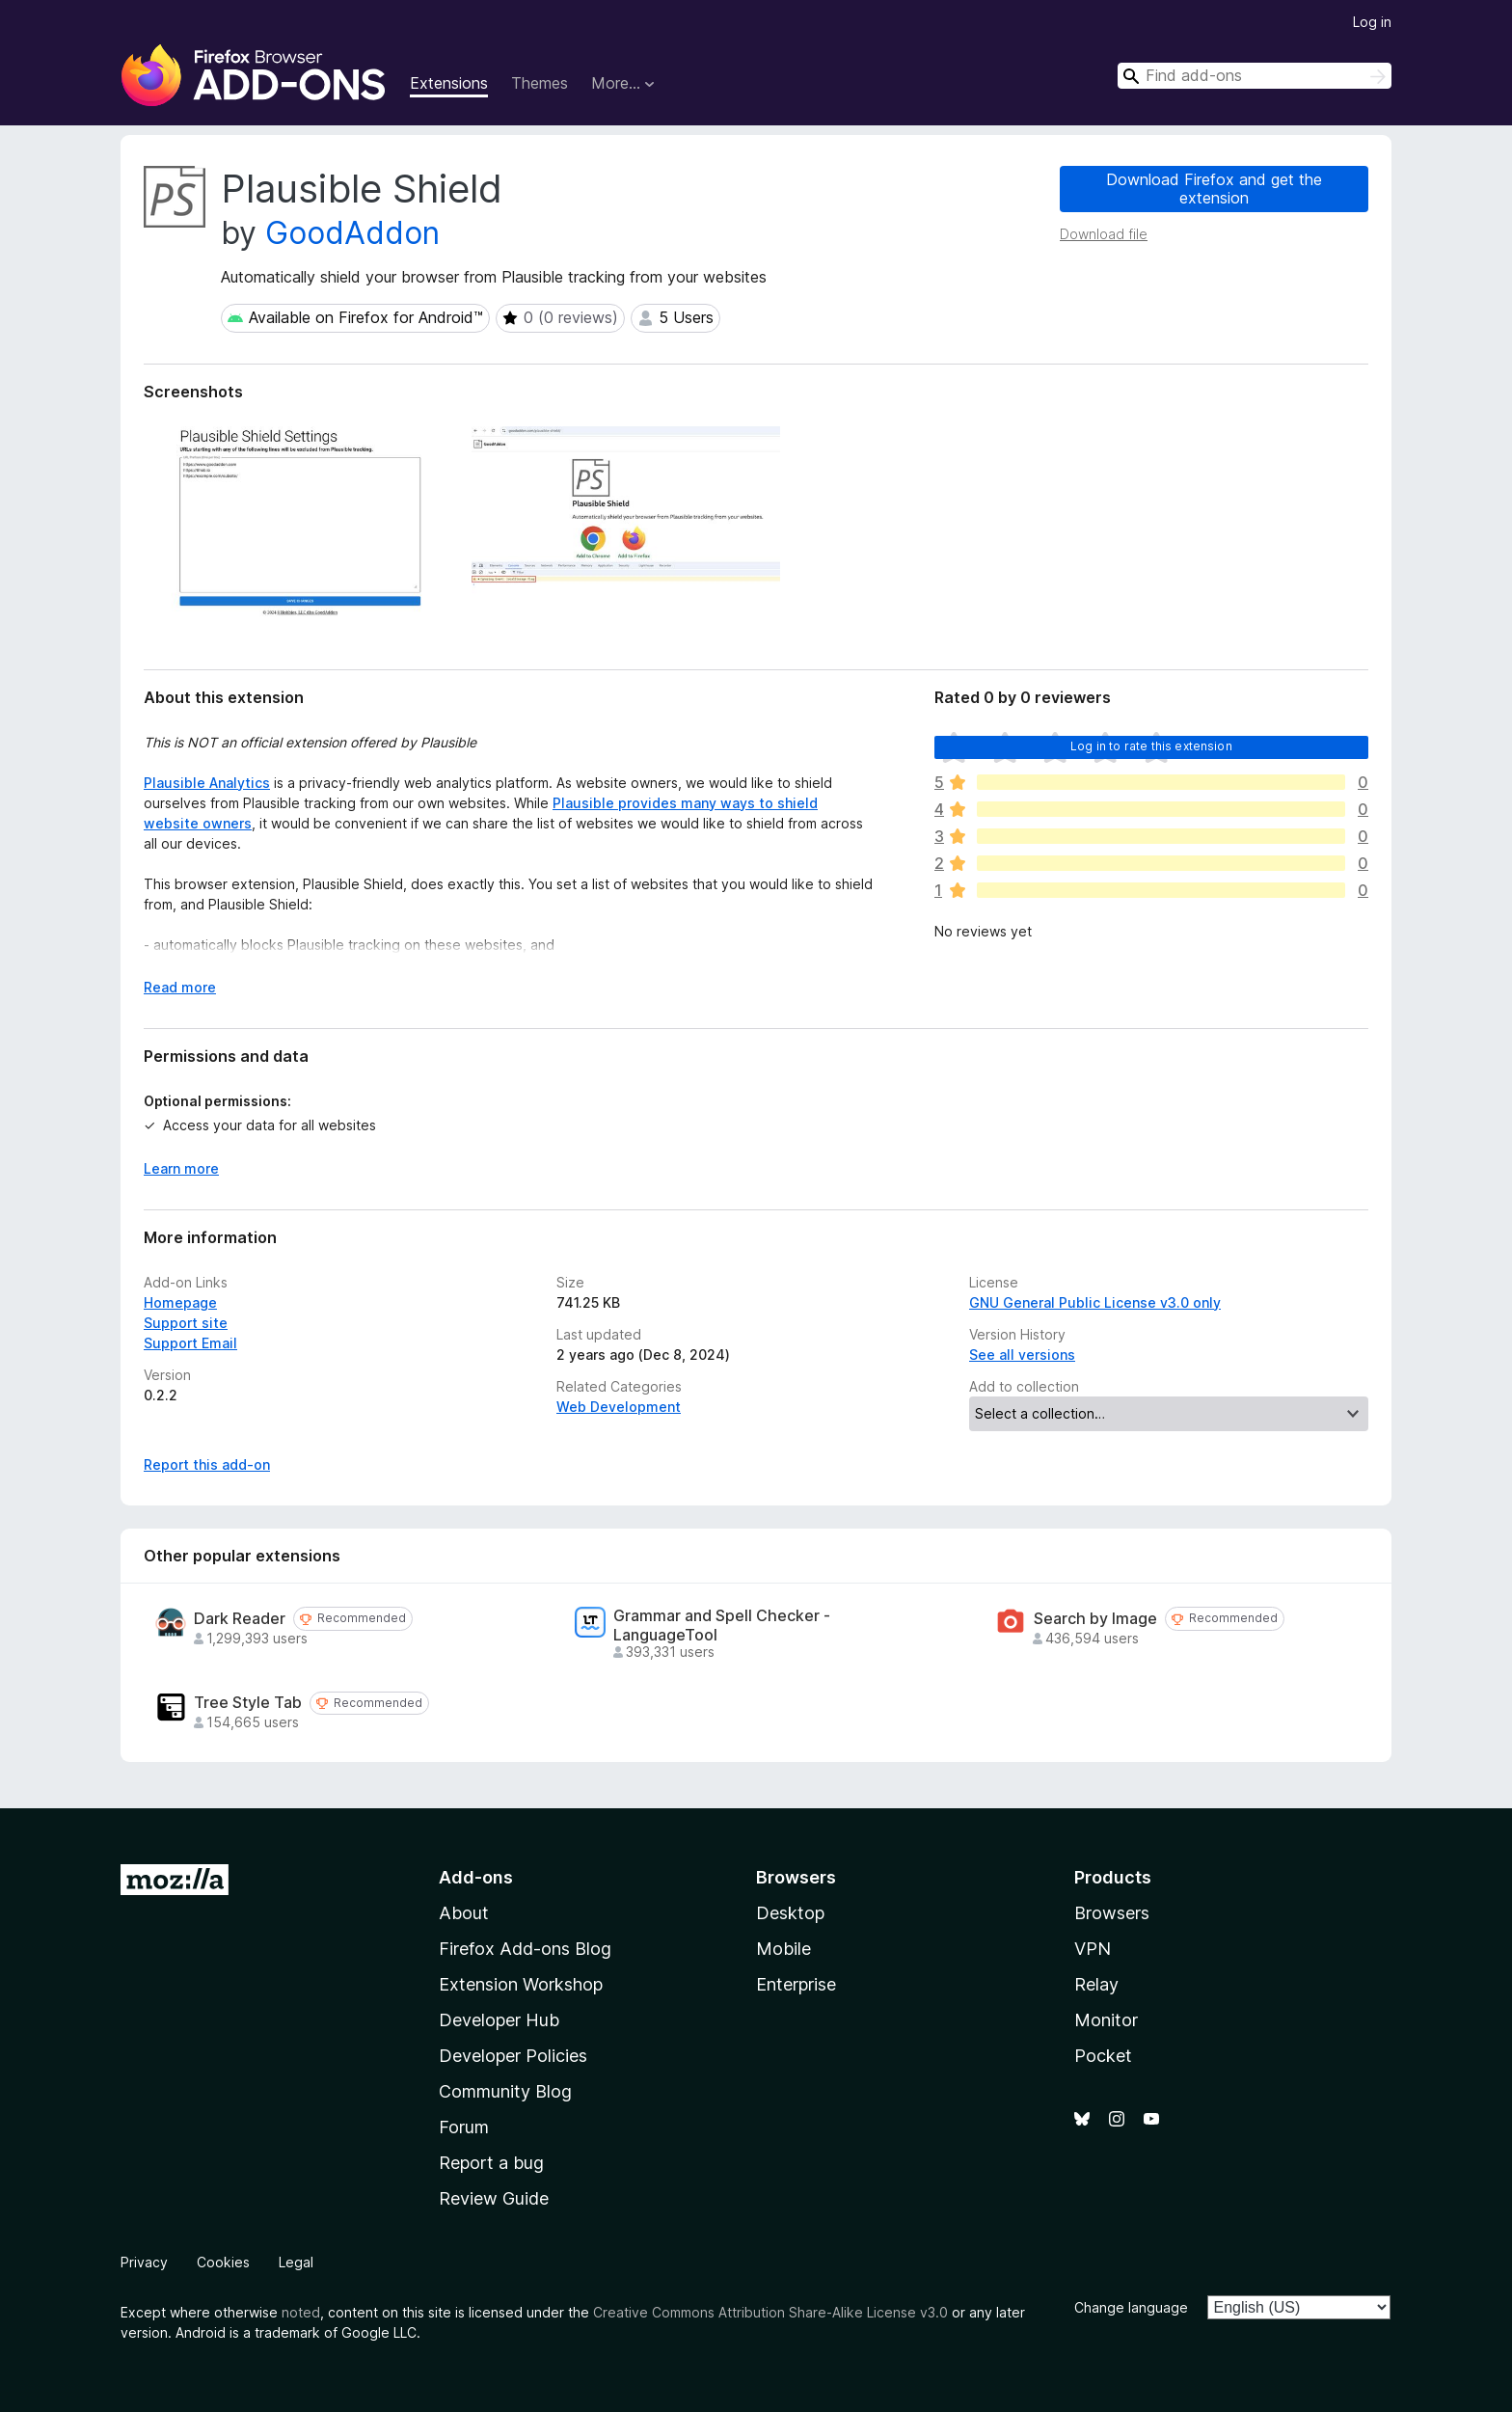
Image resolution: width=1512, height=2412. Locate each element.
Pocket (1103, 2056)
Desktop (790, 1913)
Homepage (180, 1302)
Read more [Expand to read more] (180, 987)
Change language (1131, 2307)
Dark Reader (239, 1619)
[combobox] (1254, 76)
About (464, 1913)
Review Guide (494, 2198)
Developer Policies (513, 2056)
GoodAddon (352, 233)
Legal (296, 2262)
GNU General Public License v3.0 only (1095, 1302)
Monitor (1106, 2020)
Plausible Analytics (207, 782)
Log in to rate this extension (1151, 746)
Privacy (144, 2262)
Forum (464, 2127)
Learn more (181, 1168)
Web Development (618, 1406)
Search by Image (1095, 1619)
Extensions (449, 83)
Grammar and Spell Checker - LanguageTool (721, 1625)
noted (301, 2312)
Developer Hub (499, 2020)
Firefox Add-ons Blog (525, 1948)
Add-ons (476, 1877)
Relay (1096, 1984)
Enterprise (796, 1984)
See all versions (1022, 1354)
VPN (1092, 1948)
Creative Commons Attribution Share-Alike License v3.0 (770, 2312)
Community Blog (505, 2091)
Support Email (190, 1343)
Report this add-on (207, 1464)
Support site (186, 1322)
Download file (1104, 234)
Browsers (1111, 1913)
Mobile (783, 1948)
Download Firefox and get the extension (1214, 188)
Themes (539, 83)
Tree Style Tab (248, 1703)
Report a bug (491, 2163)
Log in (1372, 22)
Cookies (223, 2262)
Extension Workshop (521, 1984)
